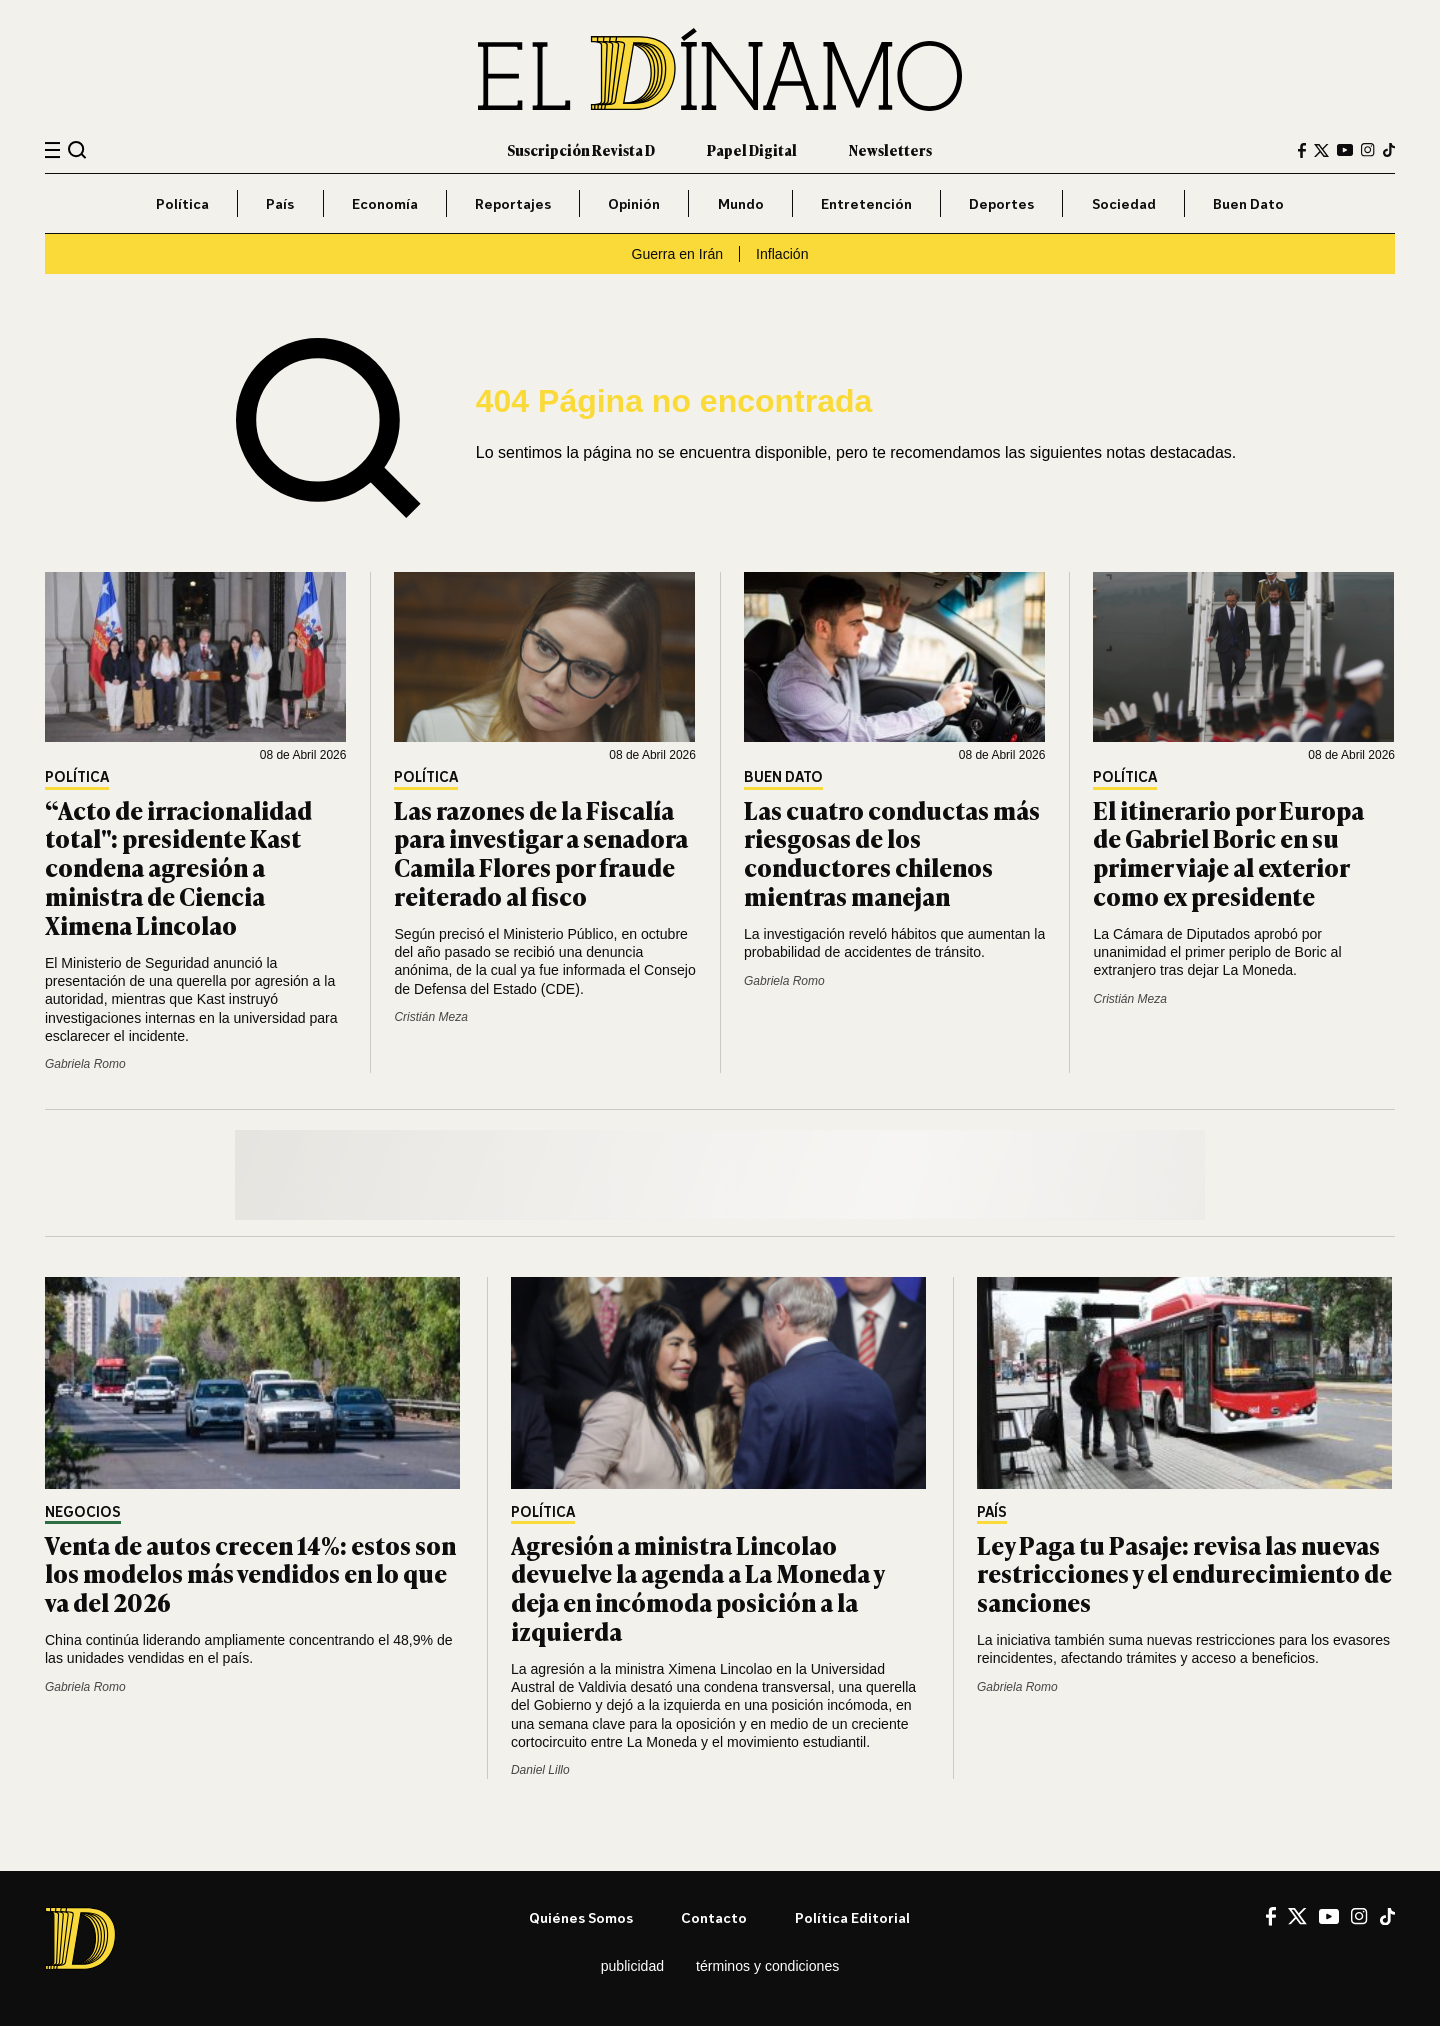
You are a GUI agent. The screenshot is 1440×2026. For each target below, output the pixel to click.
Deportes (1001, 203)
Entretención (866, 203)
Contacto (714, 1917)
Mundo (741, 203)
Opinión (634, 203)
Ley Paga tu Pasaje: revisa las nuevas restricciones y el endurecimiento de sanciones (1184, 1573)
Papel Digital (752, 149)
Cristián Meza (430, 1017)
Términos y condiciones (767, 1966)
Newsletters (890, 149)
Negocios (83, 1512)
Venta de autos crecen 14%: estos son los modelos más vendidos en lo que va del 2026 (250, 1573)
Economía (385, 203)
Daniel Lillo (540, 1770)
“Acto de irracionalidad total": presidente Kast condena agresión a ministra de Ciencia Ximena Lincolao (178, 867)
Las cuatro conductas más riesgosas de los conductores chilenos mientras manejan (892, 852)
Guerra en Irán (677, 254)
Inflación (782, 254)
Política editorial (852, 1917)
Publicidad (632, 1966)
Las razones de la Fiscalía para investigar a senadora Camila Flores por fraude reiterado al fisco (541, 852)
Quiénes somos (581, 1917)
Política (182, 203)
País (280, 203)
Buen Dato (1248, 203)
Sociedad (1124, 203)
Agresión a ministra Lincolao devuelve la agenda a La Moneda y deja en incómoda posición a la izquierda (697, 1587)
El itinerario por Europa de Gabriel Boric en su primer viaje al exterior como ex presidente (1228, 852)
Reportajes (513, 203)
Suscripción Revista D (581, 149)
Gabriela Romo (85, 1064)
